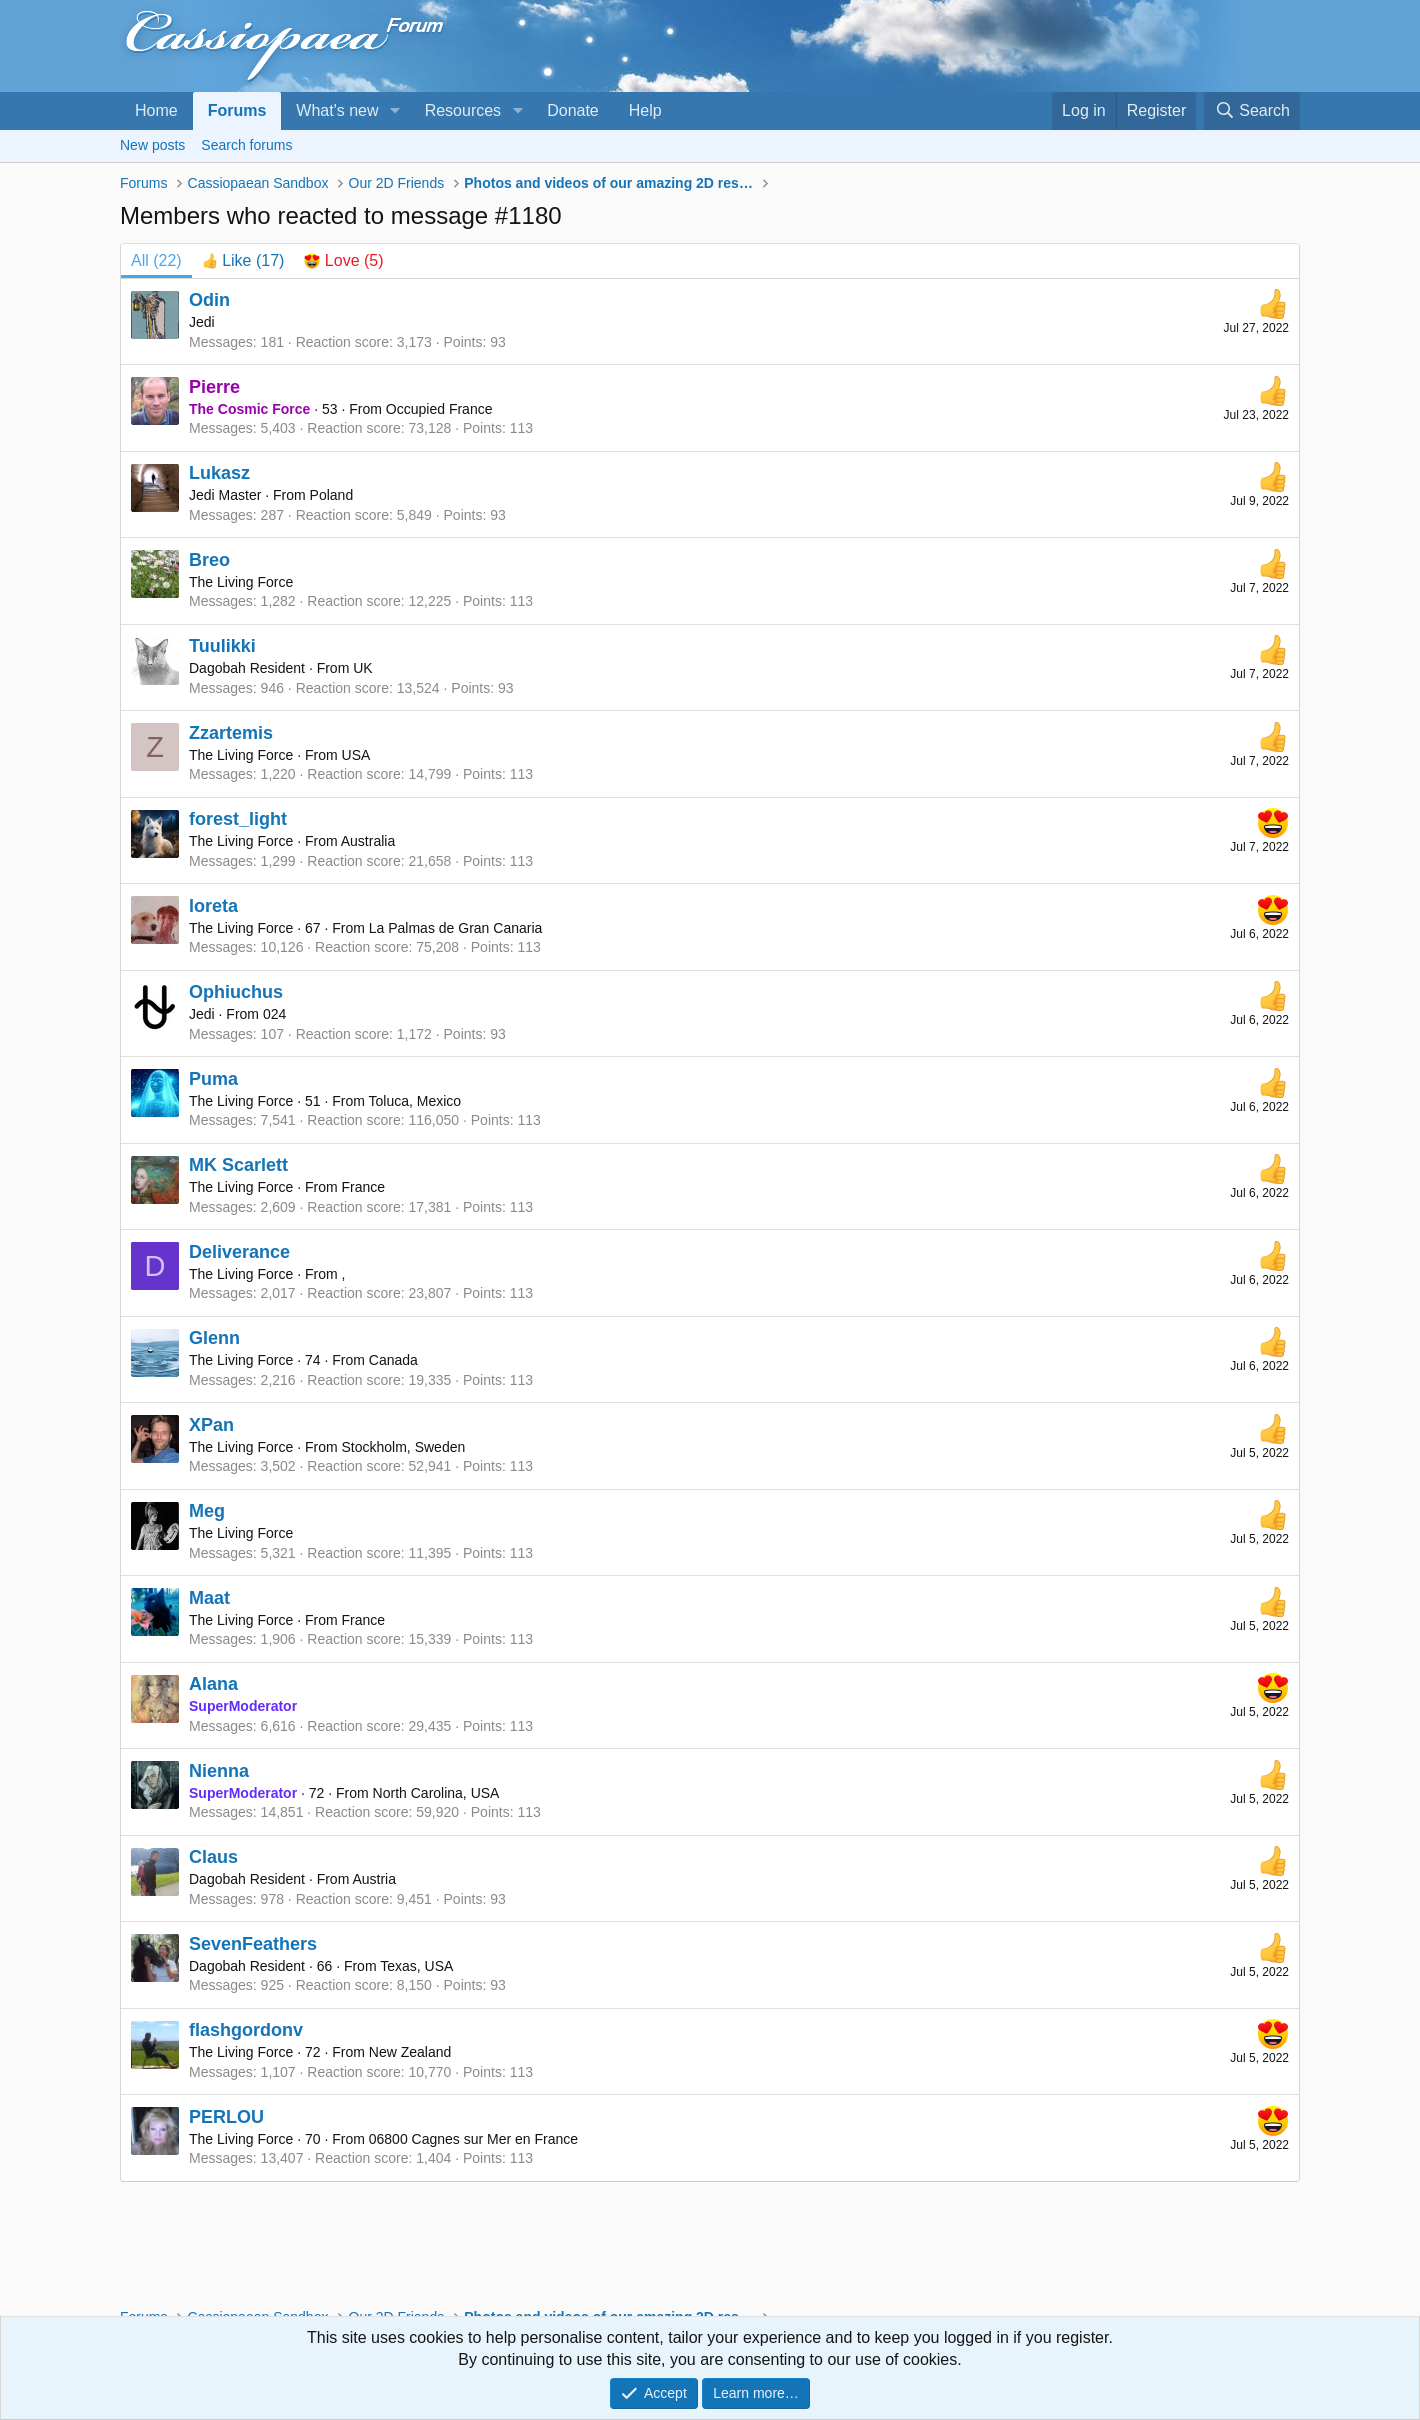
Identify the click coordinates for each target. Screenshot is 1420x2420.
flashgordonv (246, 2030)
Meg (207, 1511)
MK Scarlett (238, 1165)
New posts (152, 145)
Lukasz (219, 473)
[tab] (243, 261)
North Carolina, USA (436, 1793)
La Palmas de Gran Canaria (456, 928)
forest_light (238, 819)
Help (645, 110)
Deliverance (239, 1252)
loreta (213, 906)
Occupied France (439, 409)
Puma (213, 1079)
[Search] (1252, 111)
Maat (209, 1598)
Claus (213, 1857)
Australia (368, 841)
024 (274, 1014)
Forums (237, 110)
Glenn (214, 1338)
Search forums (246, 145)
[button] (394, 111)
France (364, 1187)
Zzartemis (231, 733)
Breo (209, 560)
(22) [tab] (156, 260)
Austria (374, 1879)
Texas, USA (416, 1966)
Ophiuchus (236, 992)
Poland (332, 495)
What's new (337, 110)
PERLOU (226, 2117)
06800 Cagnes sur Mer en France (473, 2139)
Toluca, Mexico (415, 1101)
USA (356, 755)
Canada (393, 1360)
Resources (463, 110)
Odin (209, 300)
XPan (211, 1425)
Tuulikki (222, 646)
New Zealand (410, 2052)
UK (362, 668)
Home (156, 110)
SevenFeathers (253, 1944)
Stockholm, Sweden (404, 1447)
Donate (573, 110)
